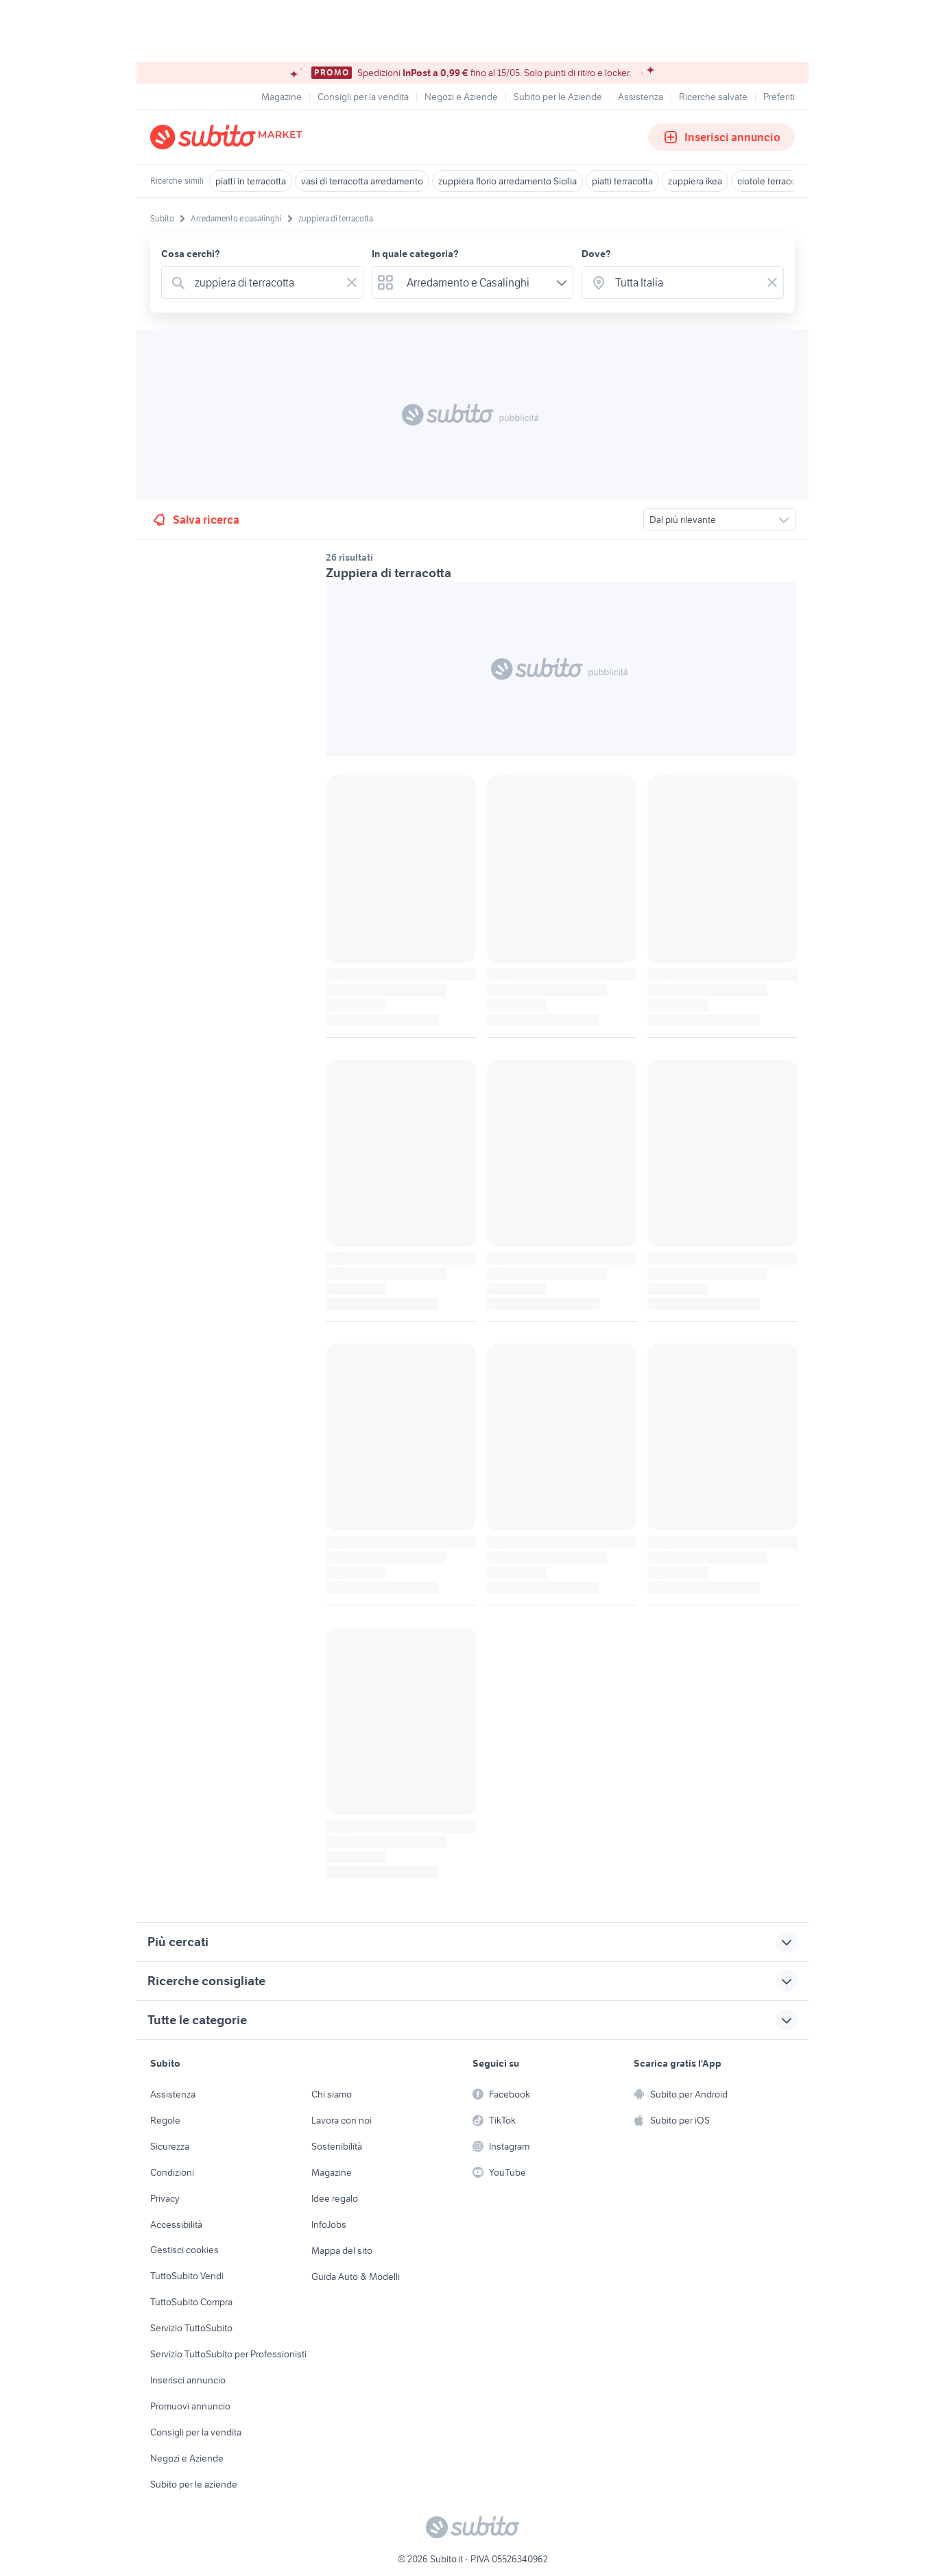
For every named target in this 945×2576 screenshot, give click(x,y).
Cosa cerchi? (190, 253)
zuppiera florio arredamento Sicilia (507, 181)
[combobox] (265, 282)
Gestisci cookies (184, 2250)
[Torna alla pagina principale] (229, 137)
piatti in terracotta (250, 181)
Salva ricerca (195, 519)
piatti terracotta (622, 181)
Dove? (596, 253)
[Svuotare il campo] (352, 282)
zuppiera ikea (695, 181)
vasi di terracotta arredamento (362, 181)
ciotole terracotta (771, 181)
